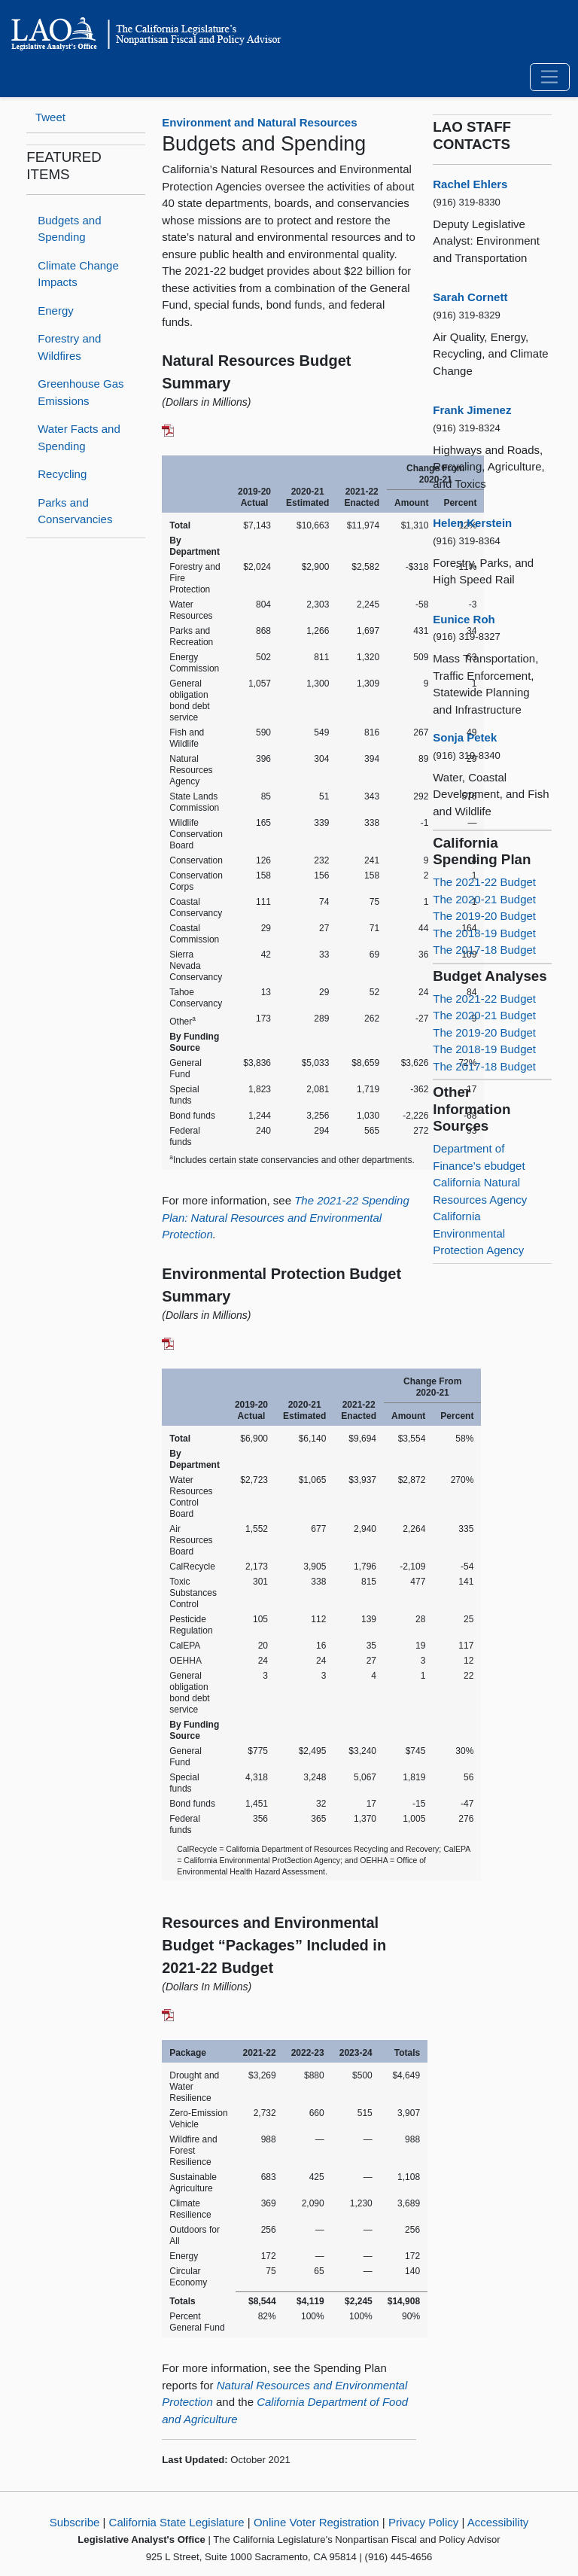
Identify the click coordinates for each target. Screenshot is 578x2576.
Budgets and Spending (69, 229)
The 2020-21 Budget (484, 899)
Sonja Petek (465, 737)
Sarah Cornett (470, 297)
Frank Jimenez (472, 409)
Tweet (50, 117)
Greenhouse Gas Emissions (80, 392)
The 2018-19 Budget (484, 933)
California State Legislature (177, 2522)
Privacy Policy (423, 2522)
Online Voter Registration (316, 2522)
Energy (56, 310)
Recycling (62, 473)
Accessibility (498, 2522)
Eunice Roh (464, 619)
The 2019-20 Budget (484, 915)
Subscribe (75, 2522)
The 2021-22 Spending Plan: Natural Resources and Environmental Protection (285, 1217)
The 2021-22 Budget (484, 881)
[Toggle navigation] (550, 77)
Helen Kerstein (472, 522)
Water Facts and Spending (79, 437)
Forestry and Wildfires (69, 347)
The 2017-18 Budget (484, 949)
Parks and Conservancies (75, 511)
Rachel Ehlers (470, 184)
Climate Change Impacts (78, 274)
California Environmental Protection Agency (478, 1233)
